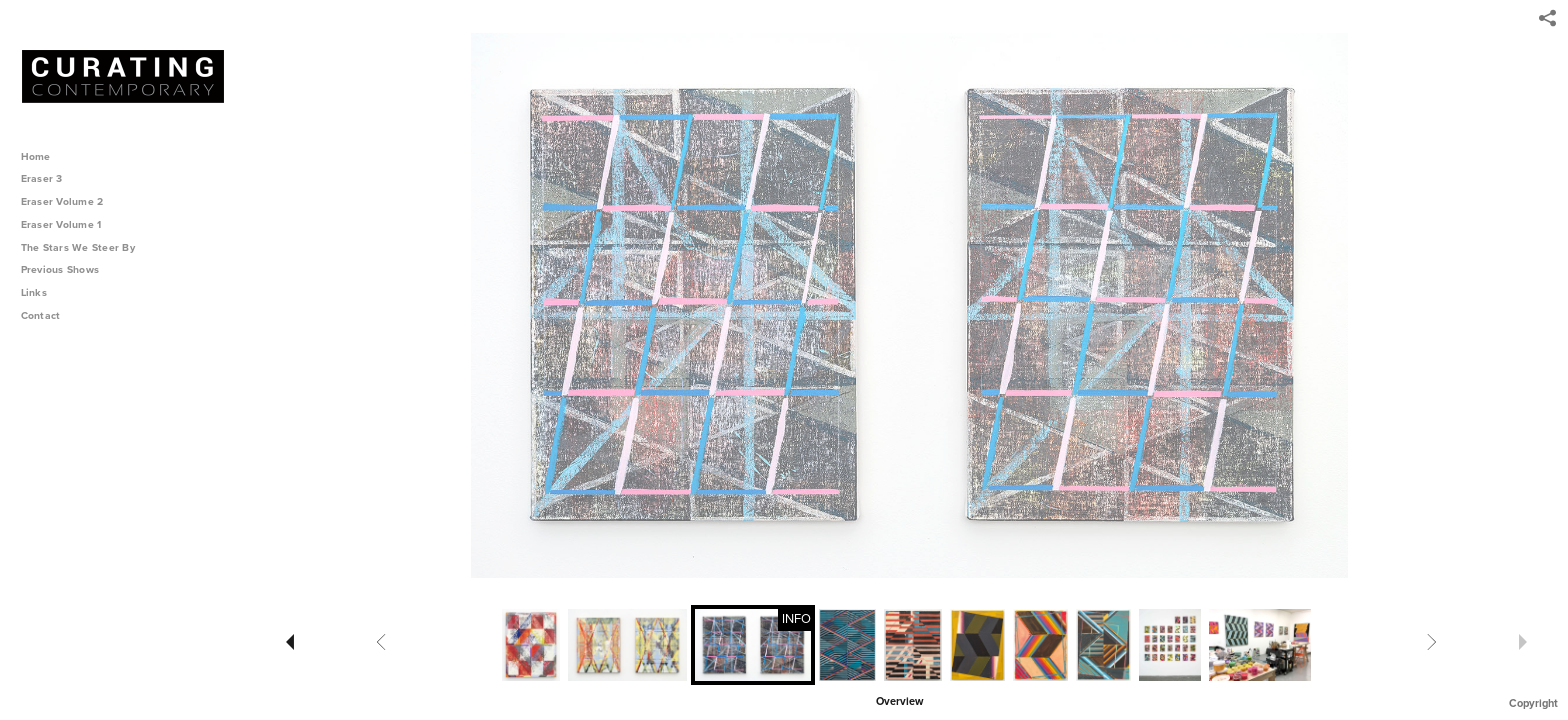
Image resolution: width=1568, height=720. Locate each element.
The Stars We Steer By (85, 247)
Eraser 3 (42, 178)
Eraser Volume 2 (62, 201)
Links (34, 292)
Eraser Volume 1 (61, 224)
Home (36, 156)
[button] (899, 700)
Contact (41, 315)
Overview (899, 701)
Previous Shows (67, 269)
